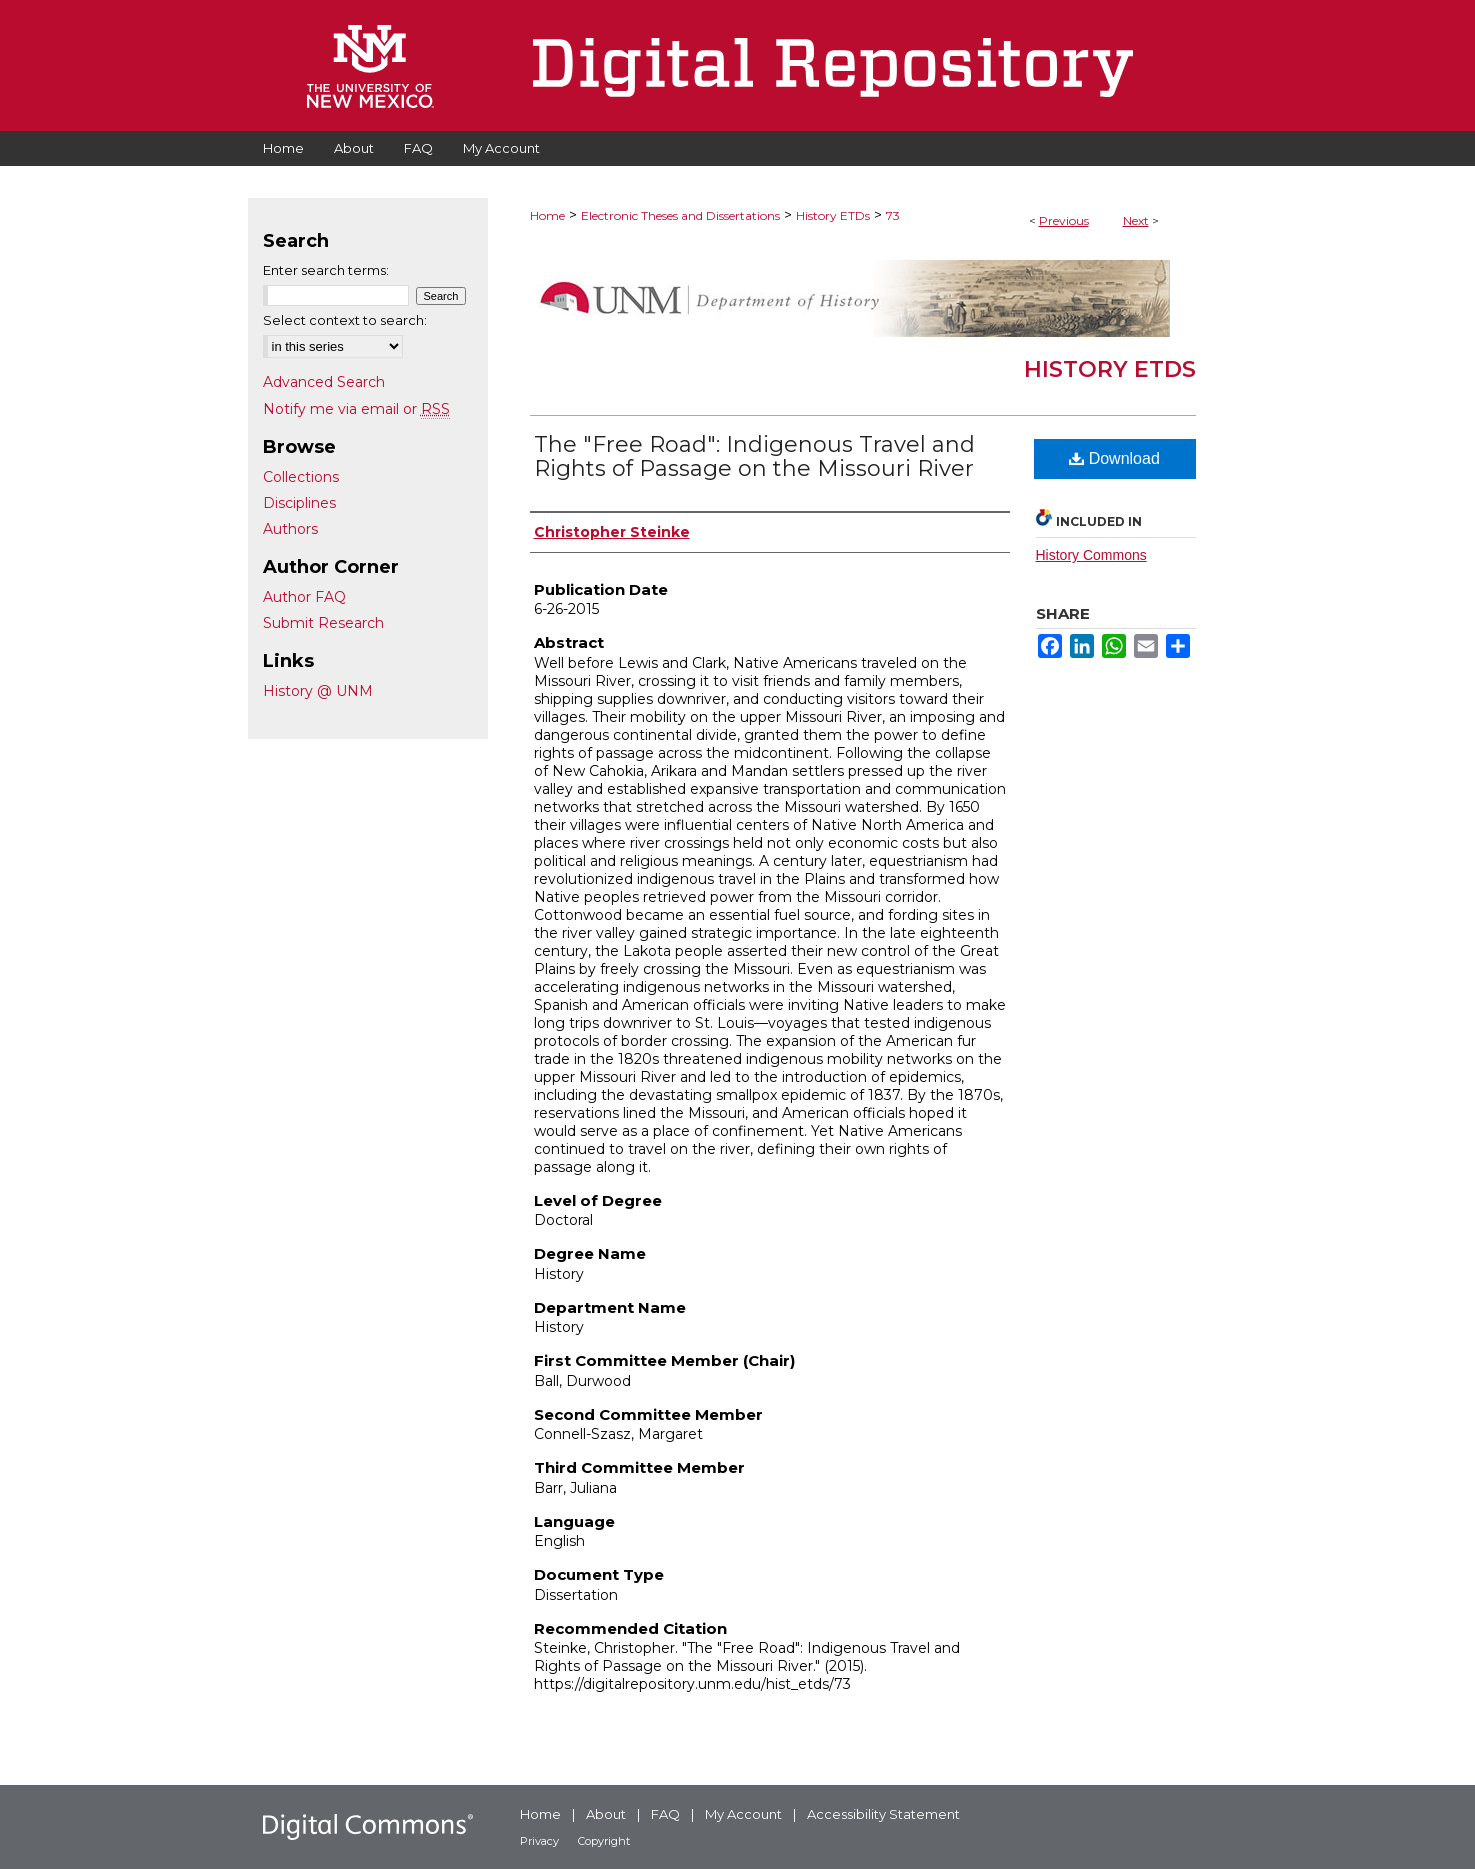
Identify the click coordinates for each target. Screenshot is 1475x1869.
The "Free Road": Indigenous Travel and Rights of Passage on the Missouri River (754, 456)
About (606, 1814)
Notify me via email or (356, 409)
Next (1136, 220)
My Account (743, 1814)
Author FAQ (304, 597)
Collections (301, 477)
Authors (290, 529)
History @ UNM (318, 691)
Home (547, 215)
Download (1114, 458)
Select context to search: (345, 320)
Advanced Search (324, 382)
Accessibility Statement (883, 1814)
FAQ (665, 1814)
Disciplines (299, 503)
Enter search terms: (326, 270)
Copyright (604, 1841)
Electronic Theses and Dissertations (680, 215)
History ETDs (833, 215)
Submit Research (323, 623)
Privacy (539, 1841)
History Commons (1091, 555)
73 (893, 215)
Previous (1064, 220)
